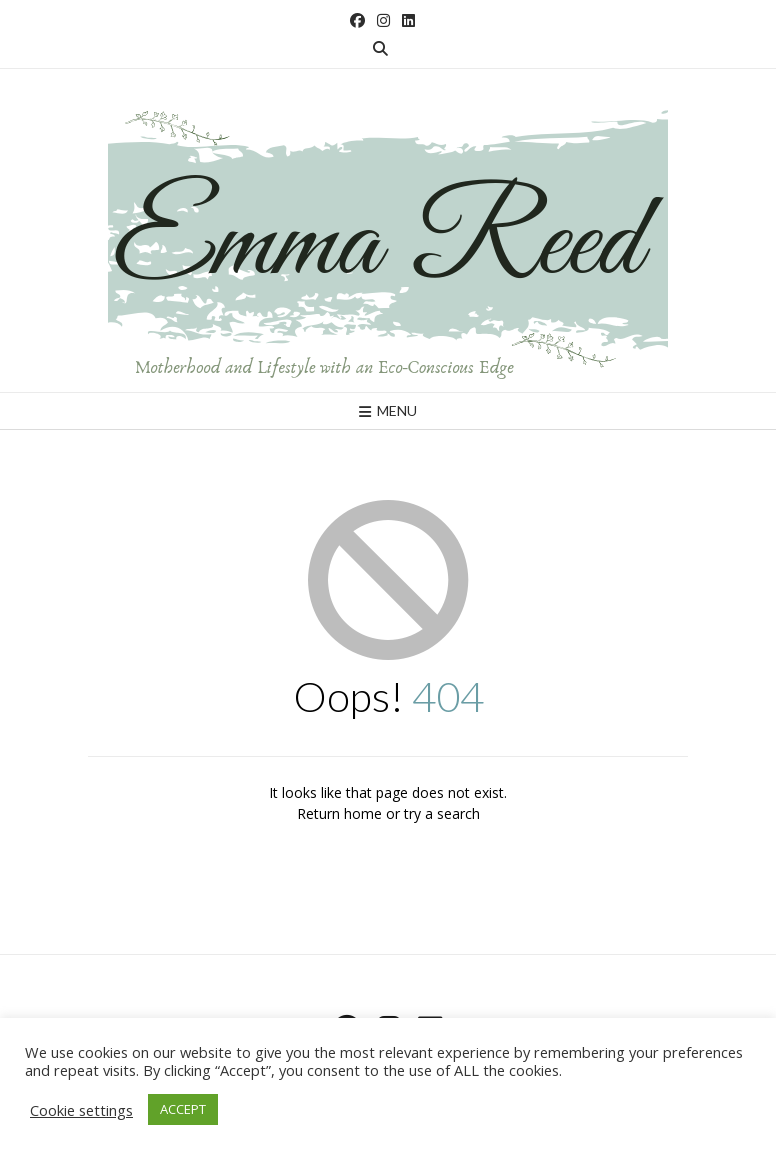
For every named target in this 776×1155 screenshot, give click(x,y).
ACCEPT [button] (183, 1109)
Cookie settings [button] (81, 1110)
